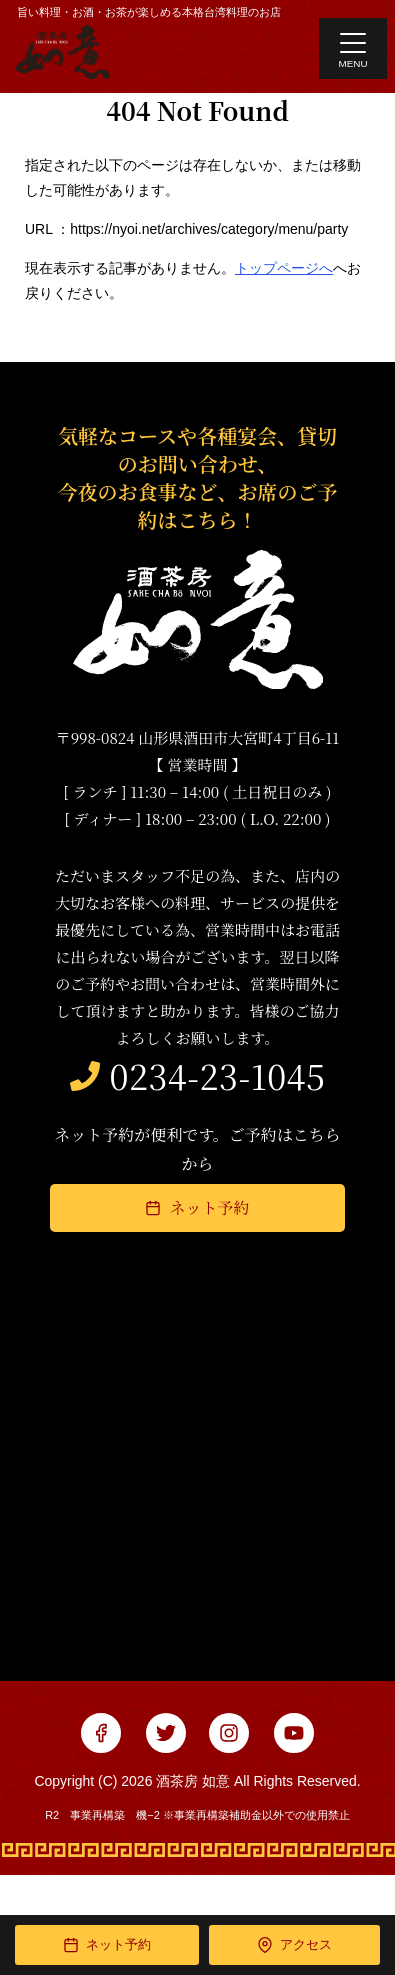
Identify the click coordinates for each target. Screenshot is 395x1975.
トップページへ (284, 268)
